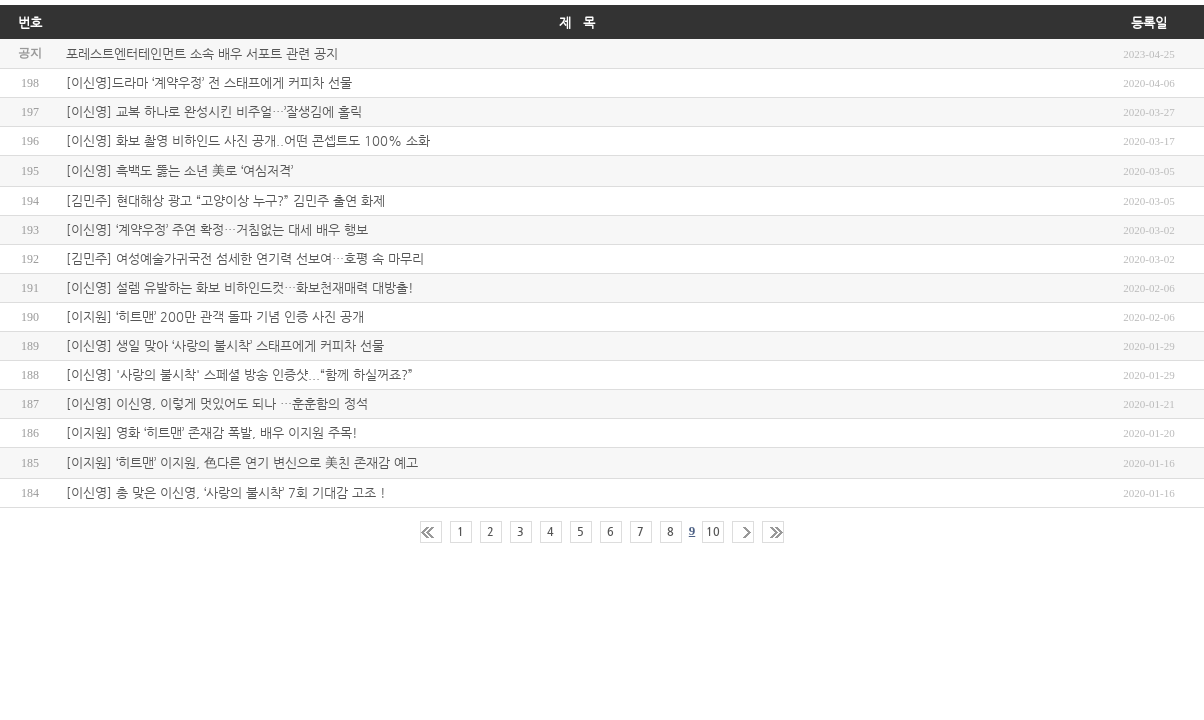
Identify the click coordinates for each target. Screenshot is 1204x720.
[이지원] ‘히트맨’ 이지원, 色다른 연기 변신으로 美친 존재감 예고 (242, 462)
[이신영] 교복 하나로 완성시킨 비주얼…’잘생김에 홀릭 (214, 111)
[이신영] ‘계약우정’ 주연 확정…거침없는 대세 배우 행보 (217, 229)
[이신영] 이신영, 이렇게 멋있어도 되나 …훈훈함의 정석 (217, 403)
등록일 (1149, 22)
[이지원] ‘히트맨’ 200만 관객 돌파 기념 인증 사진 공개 (215, 316)
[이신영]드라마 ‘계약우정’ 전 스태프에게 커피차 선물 (209, 82)
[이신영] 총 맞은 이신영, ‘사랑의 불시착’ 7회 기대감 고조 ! (226, 492)
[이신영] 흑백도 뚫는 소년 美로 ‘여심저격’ (179, 170)
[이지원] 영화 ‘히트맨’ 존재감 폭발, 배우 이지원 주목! (212, 432)
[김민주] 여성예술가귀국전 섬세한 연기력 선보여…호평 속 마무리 (245, 258)
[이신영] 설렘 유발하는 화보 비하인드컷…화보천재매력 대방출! (240, 287)
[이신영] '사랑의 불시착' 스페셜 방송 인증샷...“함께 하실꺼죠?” (239, 374)
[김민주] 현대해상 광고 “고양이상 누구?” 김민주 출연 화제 (225, 200)
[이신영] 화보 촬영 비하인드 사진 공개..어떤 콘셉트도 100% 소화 (248, 140)
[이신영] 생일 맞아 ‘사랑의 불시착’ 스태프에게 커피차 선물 (225, 345)
